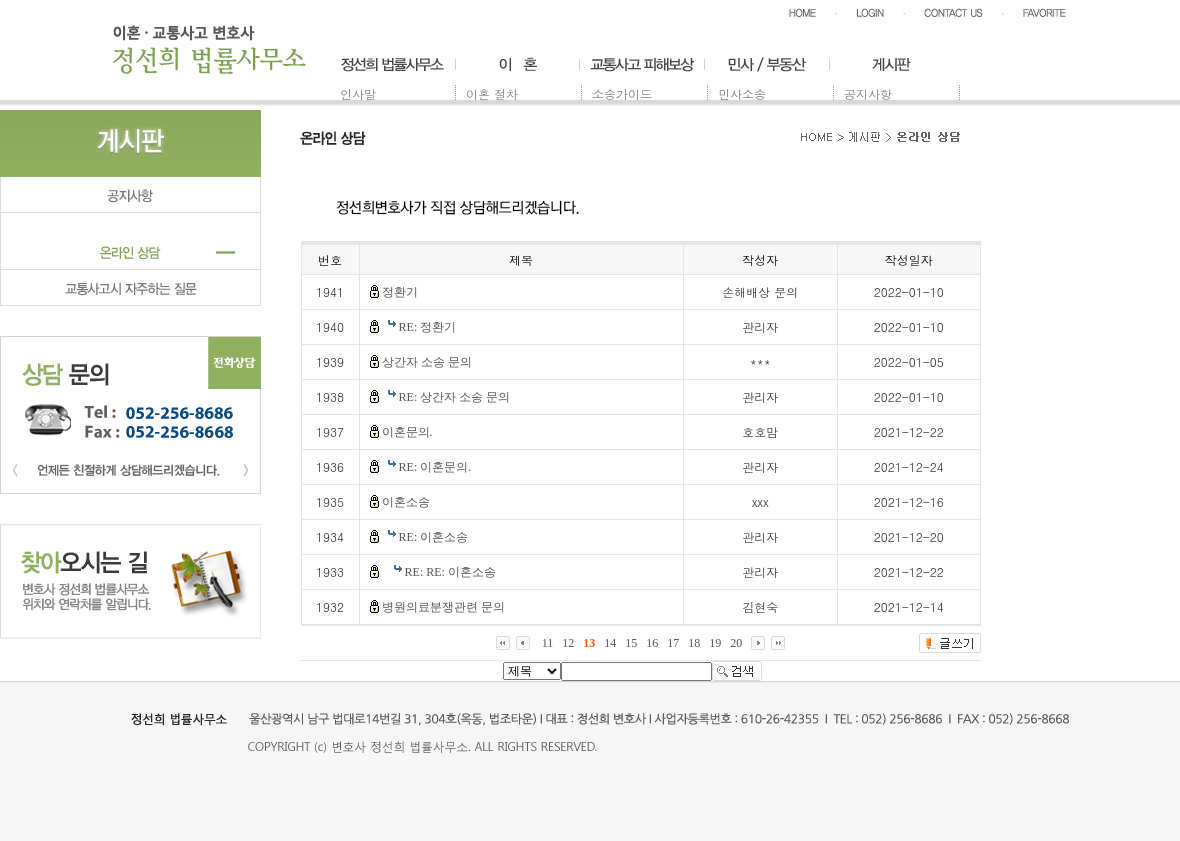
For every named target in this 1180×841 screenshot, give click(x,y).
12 (568, 643)
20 (736, 643)
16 (652, 643)
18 (694, 643)
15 (631, 643)
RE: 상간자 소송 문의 (455, 397)
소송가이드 (622, 93)
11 (548, 643)
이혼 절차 (492, 93)
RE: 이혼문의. (435, 467)
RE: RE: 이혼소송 (450, 572)
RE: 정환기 (428, 327)
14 (610, 643)
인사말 (358, 93)
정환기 (400, 292)
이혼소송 (406, 502)
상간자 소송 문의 (427, 362)
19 (715, 643)
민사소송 (742, 93)
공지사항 (868, 93)
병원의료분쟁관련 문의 (443, 607)
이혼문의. (407, 432)
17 (673, 643)
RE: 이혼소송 (434, 537)
